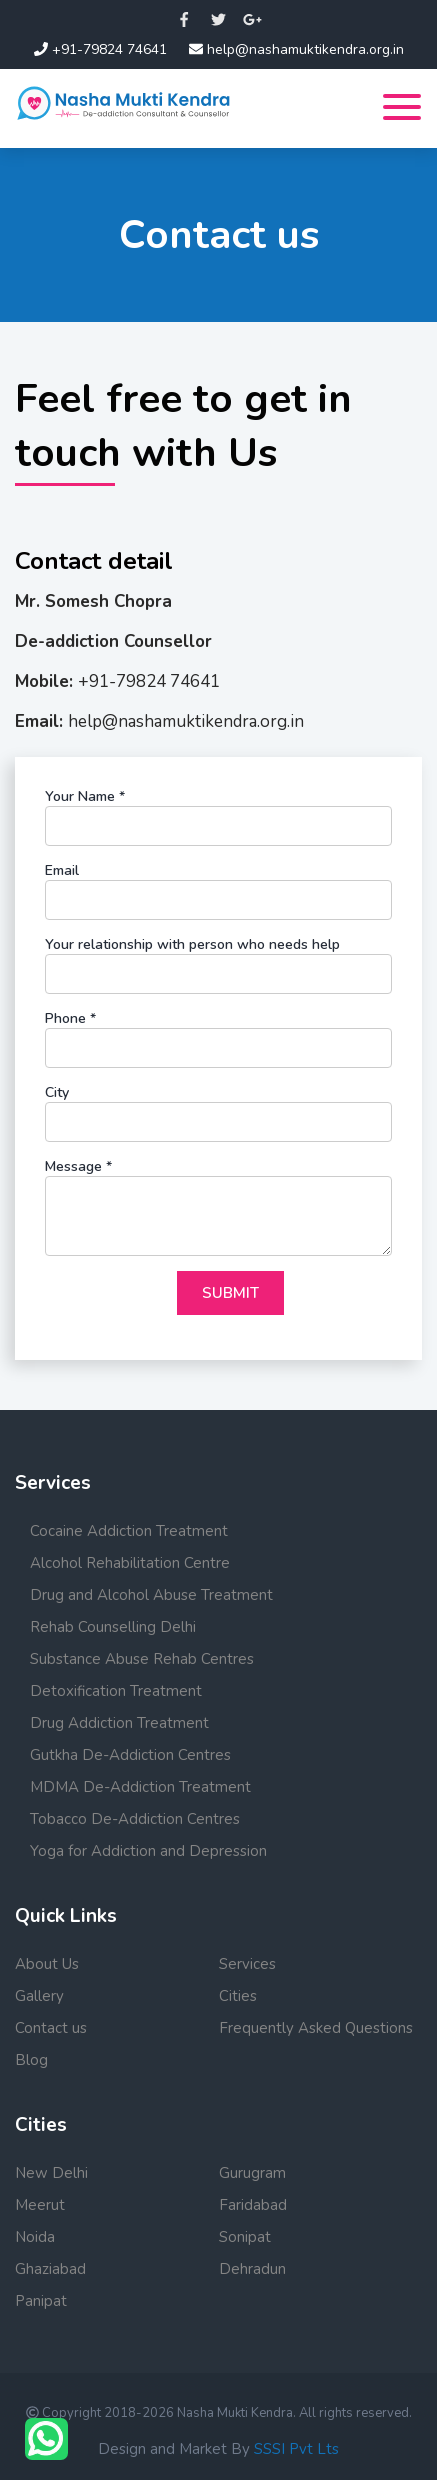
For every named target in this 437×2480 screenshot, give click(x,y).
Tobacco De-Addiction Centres (135, 1819)
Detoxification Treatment (116, 1691)
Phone (70, 1018)
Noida (35, 2237)
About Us (47, 1964)
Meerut (40, 2205)
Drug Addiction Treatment (119, 1723)
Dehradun (252, 2269)
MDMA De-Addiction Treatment (140, 1787)
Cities (238, 1996)
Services (247, 1964)
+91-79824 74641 (100, 49)
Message (78, 1166)
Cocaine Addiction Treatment (129, 1531)
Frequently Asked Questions (316, 2028)
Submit (230, 1293)
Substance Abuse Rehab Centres (142, 1659)
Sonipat (245, 2237)
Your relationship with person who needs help (192, 944)
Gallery (39, 1996)
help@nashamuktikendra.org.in (296, 49)
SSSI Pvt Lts (296, 2449)
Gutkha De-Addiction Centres (130, 1755)
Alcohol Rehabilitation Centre (130, 1563)
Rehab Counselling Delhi (113, 1627)
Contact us (51, 2028)
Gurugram (252, 2173)
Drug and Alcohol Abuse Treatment (151, 1595)
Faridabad (253, 2205)
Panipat (41, 2301)
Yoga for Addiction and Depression (148, 1851)
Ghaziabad (50, 2269)
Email (62, 870)
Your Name (85, 796)
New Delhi (51, 2173)
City (57, 1092)
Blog (31, 2060)
